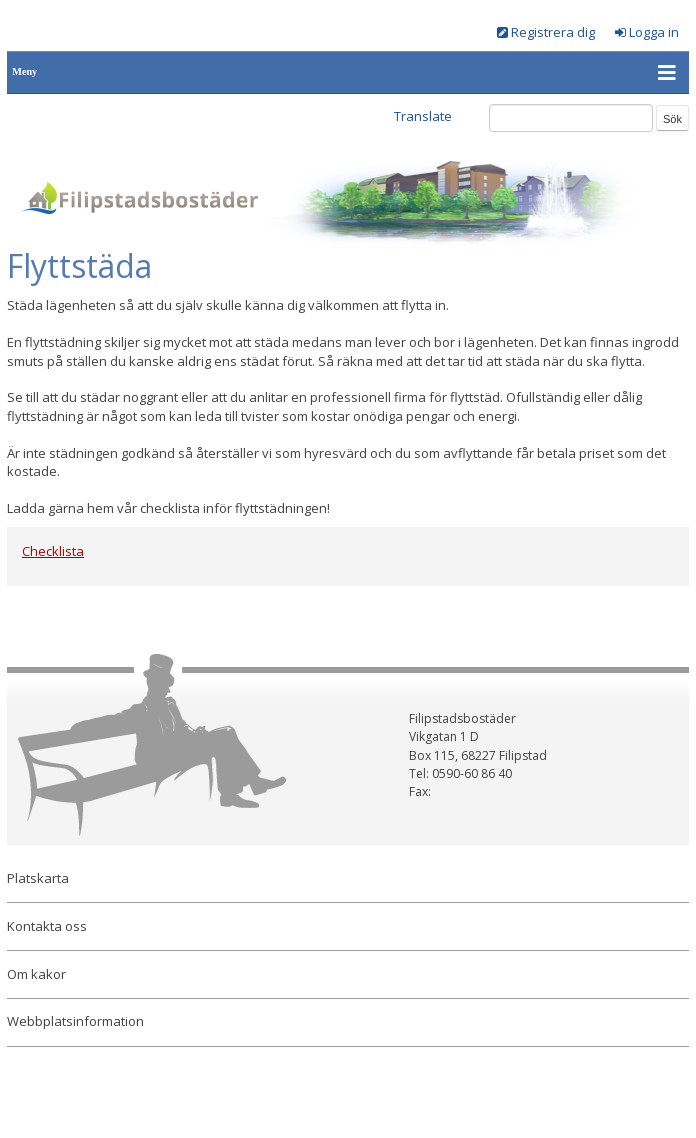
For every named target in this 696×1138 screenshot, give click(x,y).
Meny (24, 71)
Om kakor (36, 974)
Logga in (654, 32)
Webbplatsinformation (75, 1021)
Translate (423, 116)
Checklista (53, 551)
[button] (668, 72)
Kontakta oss (47, 926)
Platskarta (38, 878)
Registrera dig (553, 32)
